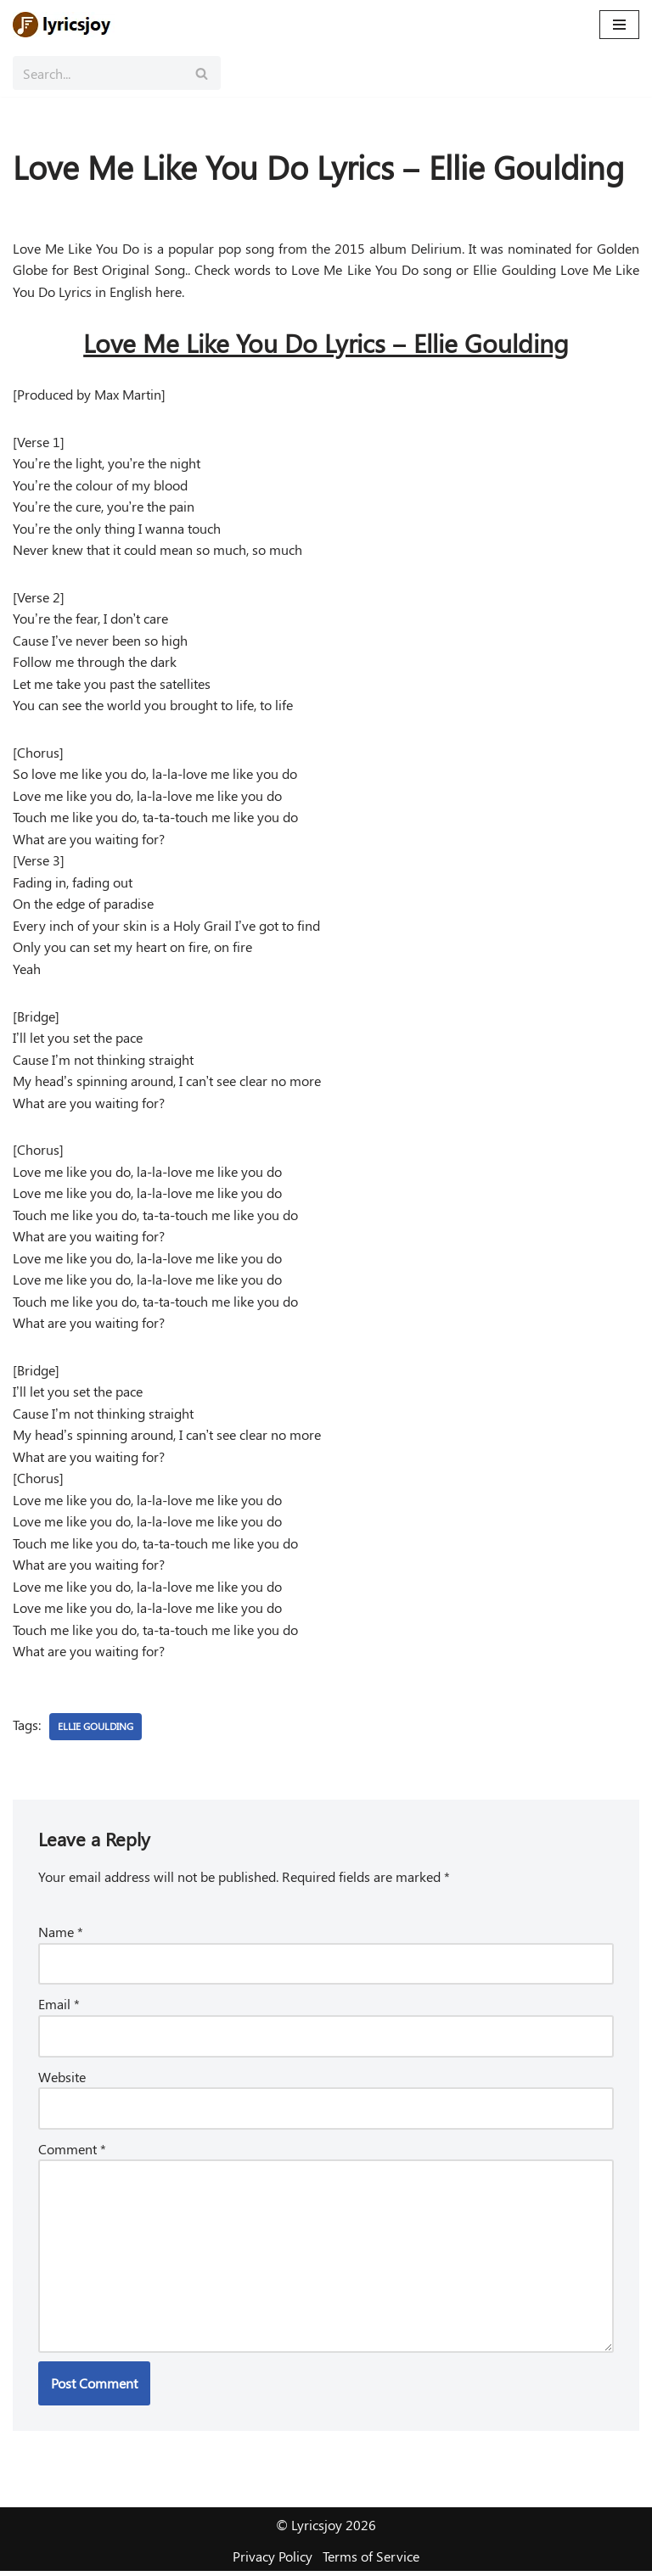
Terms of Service (371, 2561)
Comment (72, 2152)
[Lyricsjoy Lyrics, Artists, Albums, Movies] (64, 24)
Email (59, 2008)
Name (60, 1936)
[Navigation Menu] (619, 24)
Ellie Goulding (95, 1730)
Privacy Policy (272, 2561)
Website (62, 2080)
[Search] (98, 73)
